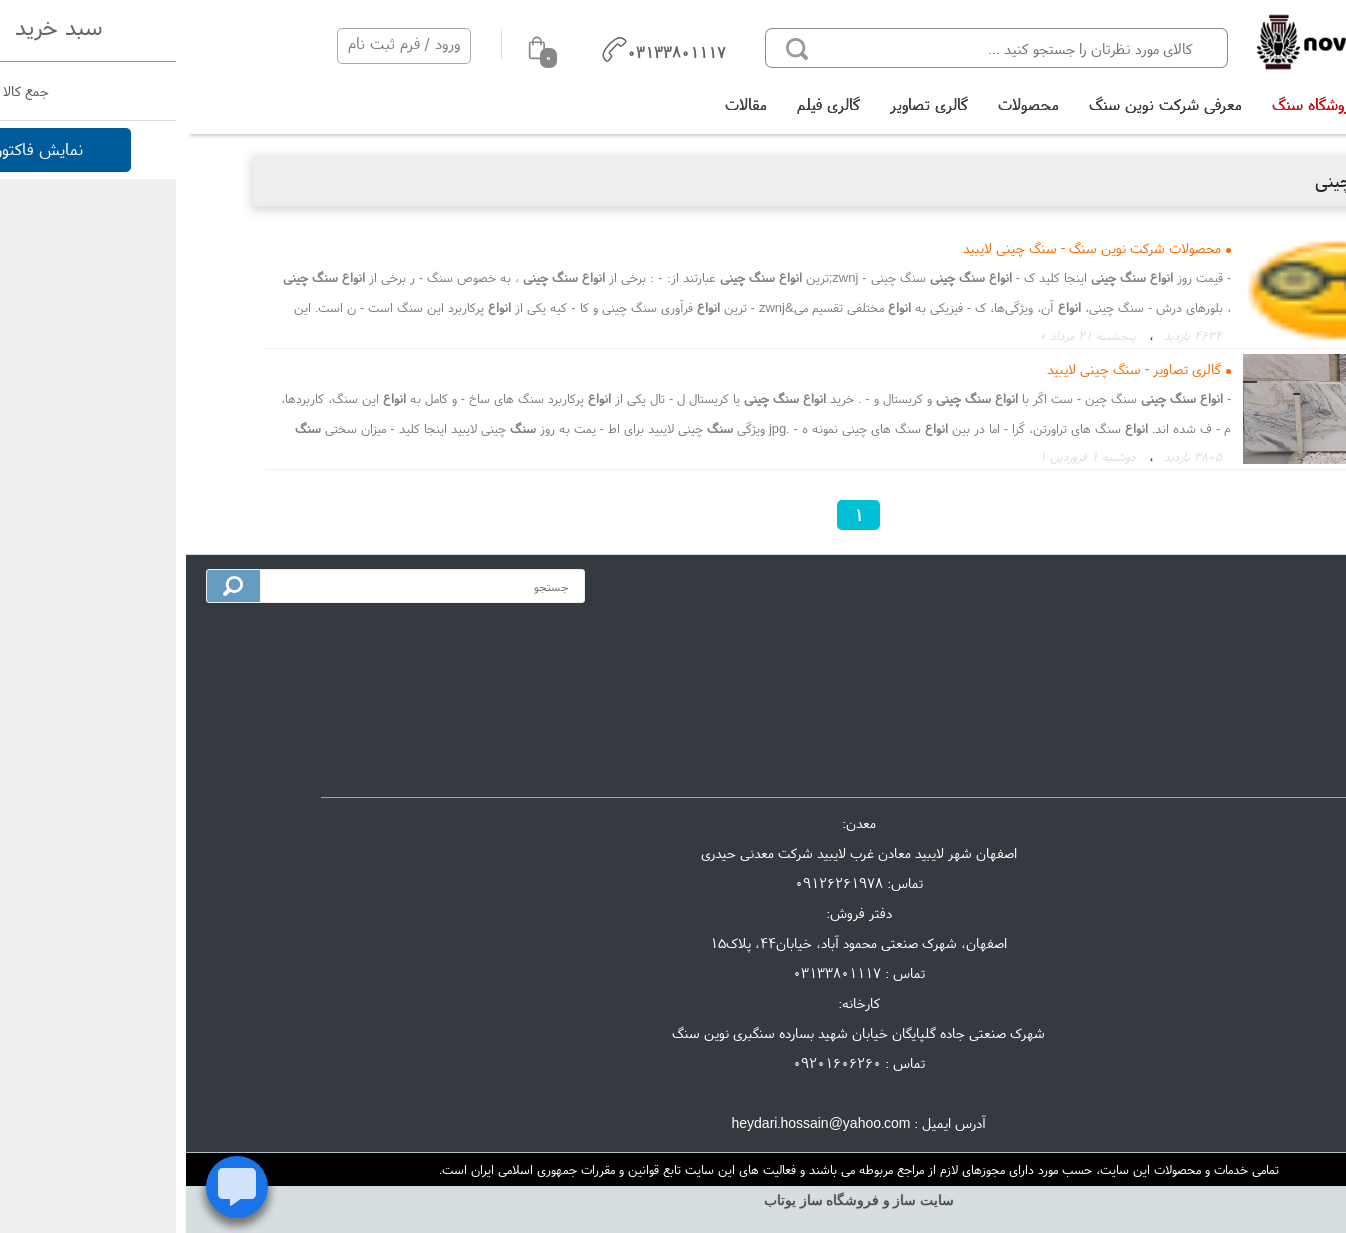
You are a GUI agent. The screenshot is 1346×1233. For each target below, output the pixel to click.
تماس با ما (1258, 664)
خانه (1214, 104)
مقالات (560, 104)
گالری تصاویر (743, 104)
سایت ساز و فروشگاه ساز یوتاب (673, 1200)
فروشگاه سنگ (1128, 104)
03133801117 (651, 973)
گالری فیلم (642, 104)
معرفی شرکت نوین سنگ (979, 104)
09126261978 (653, 883)
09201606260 (651, 1063)
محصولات (842, 104)
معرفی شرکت (1250, 631)
